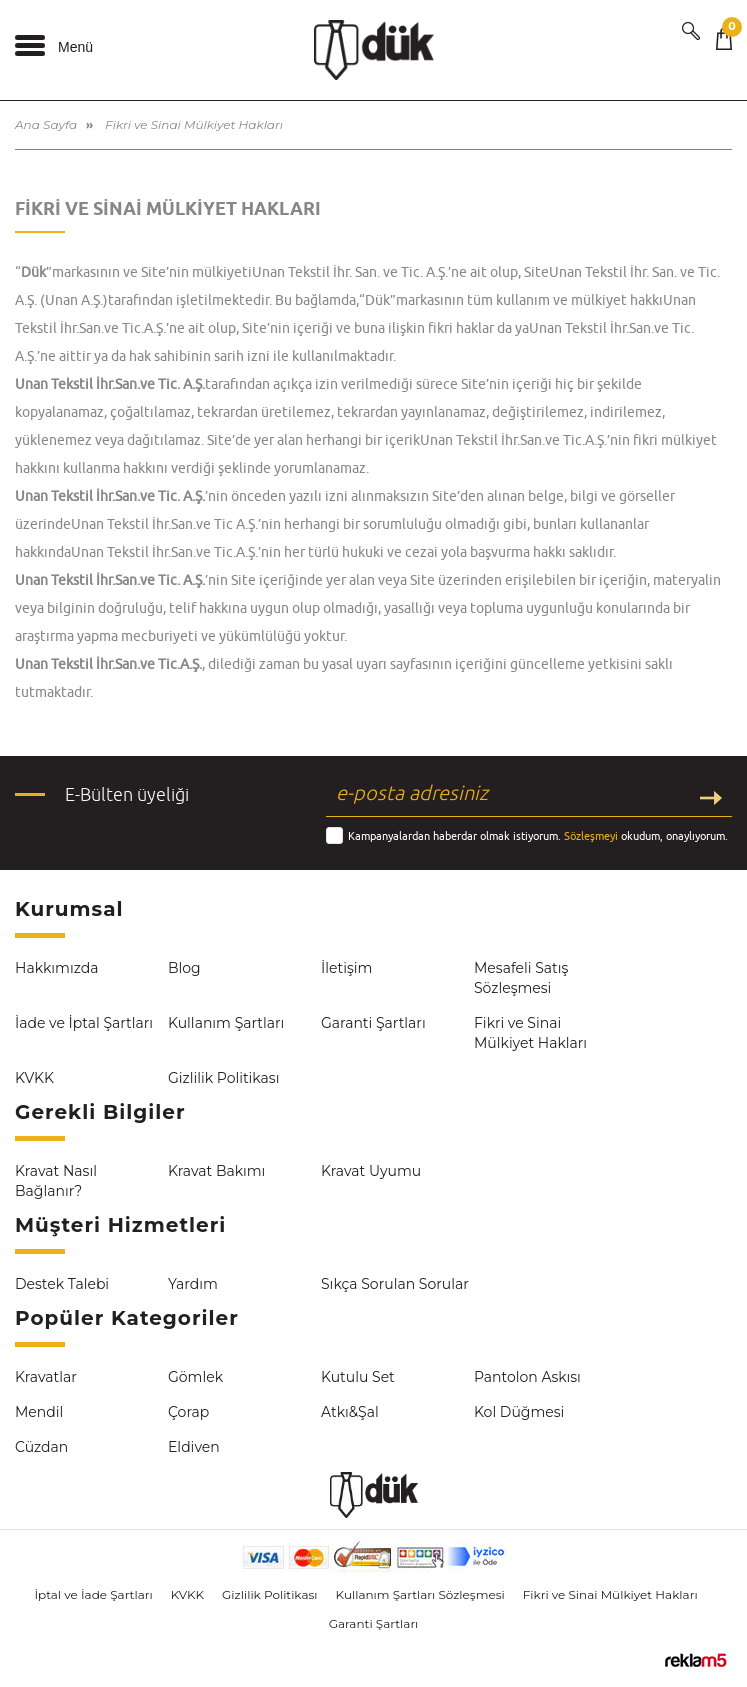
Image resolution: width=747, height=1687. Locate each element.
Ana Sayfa (46, 124)
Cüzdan (41, 1447)
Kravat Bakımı (216, 1171)
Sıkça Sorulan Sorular (395, 1284)
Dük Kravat (374, 50)
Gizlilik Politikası (223, 1078)
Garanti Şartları (373, 1023)
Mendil (39, 1412)
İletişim (346, 968)
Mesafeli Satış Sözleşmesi (521, 978)
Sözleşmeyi (591, 835)
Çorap (188, 1412)
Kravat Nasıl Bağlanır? (56, 1181)
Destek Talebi (62, 1284)
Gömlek (195, 1377)
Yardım (193, 1284)
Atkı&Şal (350, 1412)
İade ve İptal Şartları (84, 1023)
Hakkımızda (56, 968)
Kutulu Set (358, 1377)
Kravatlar (46, 1377)
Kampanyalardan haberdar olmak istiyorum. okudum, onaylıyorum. (538, 835)
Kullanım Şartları (226, 1023)
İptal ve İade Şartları (93, 1594)
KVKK (34, 1078)
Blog (184, 968)
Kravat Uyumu (371, 1171)
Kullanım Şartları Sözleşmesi (420, 1594)
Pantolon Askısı (527, 1377)
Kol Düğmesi (519, 1412)
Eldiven (194, 1447)
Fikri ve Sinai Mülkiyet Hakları (530, 1033)
